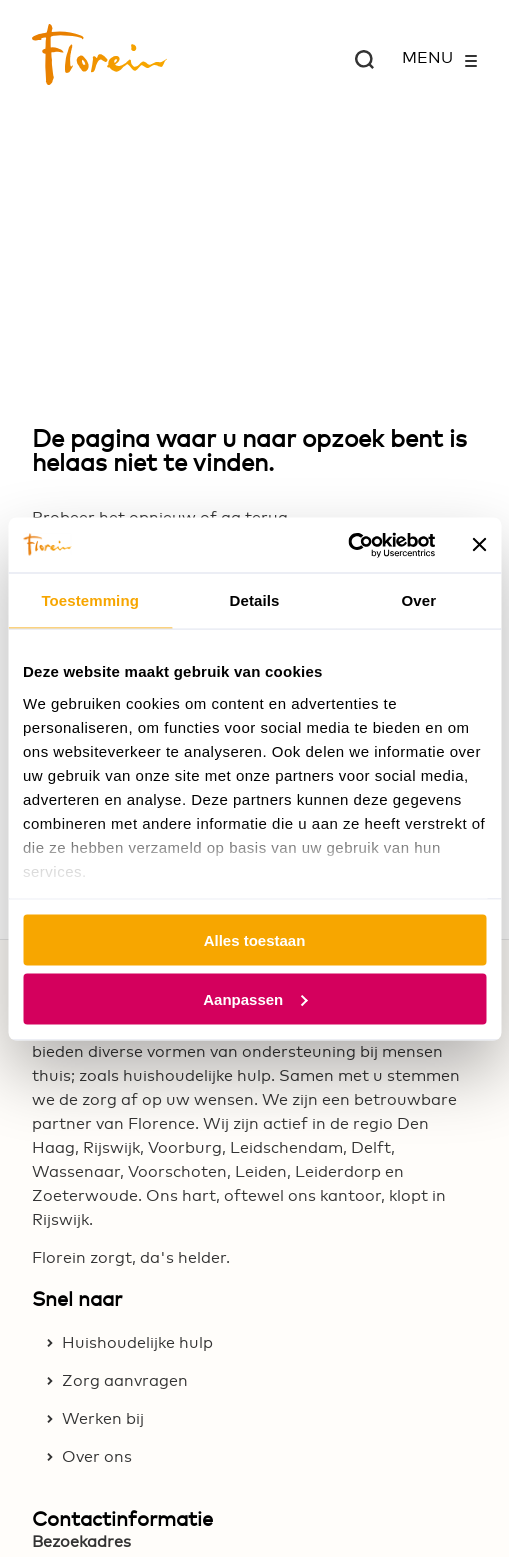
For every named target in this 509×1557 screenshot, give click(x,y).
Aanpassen (255, 998)
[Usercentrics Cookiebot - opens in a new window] (347, 545)
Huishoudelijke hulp (137, 1343)
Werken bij (103, 1419)
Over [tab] (419, 600)
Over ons (97, 1457)
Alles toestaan (255, 940)
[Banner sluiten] (479, 545)
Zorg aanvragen (125, 1381)
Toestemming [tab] (90, 600)
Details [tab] (255, 600)
